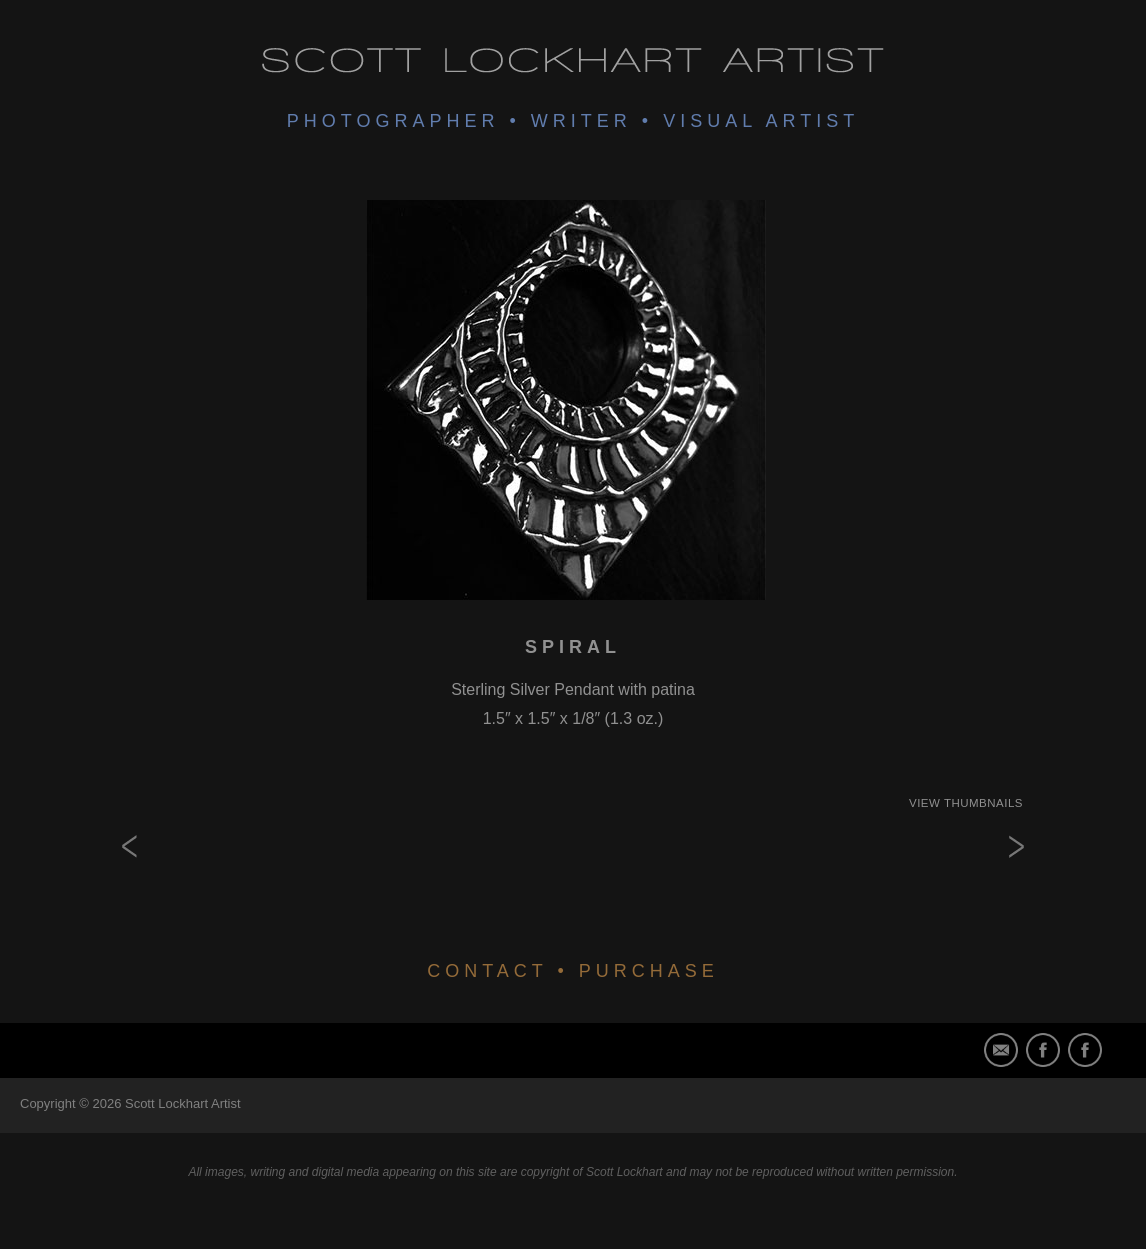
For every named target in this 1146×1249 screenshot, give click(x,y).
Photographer (393, 121)
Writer (581, 121)
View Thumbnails (966, 803)
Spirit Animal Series (983, 880)
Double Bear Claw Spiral (163, 880)
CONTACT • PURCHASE (573, 971)
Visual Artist (761, 121)
